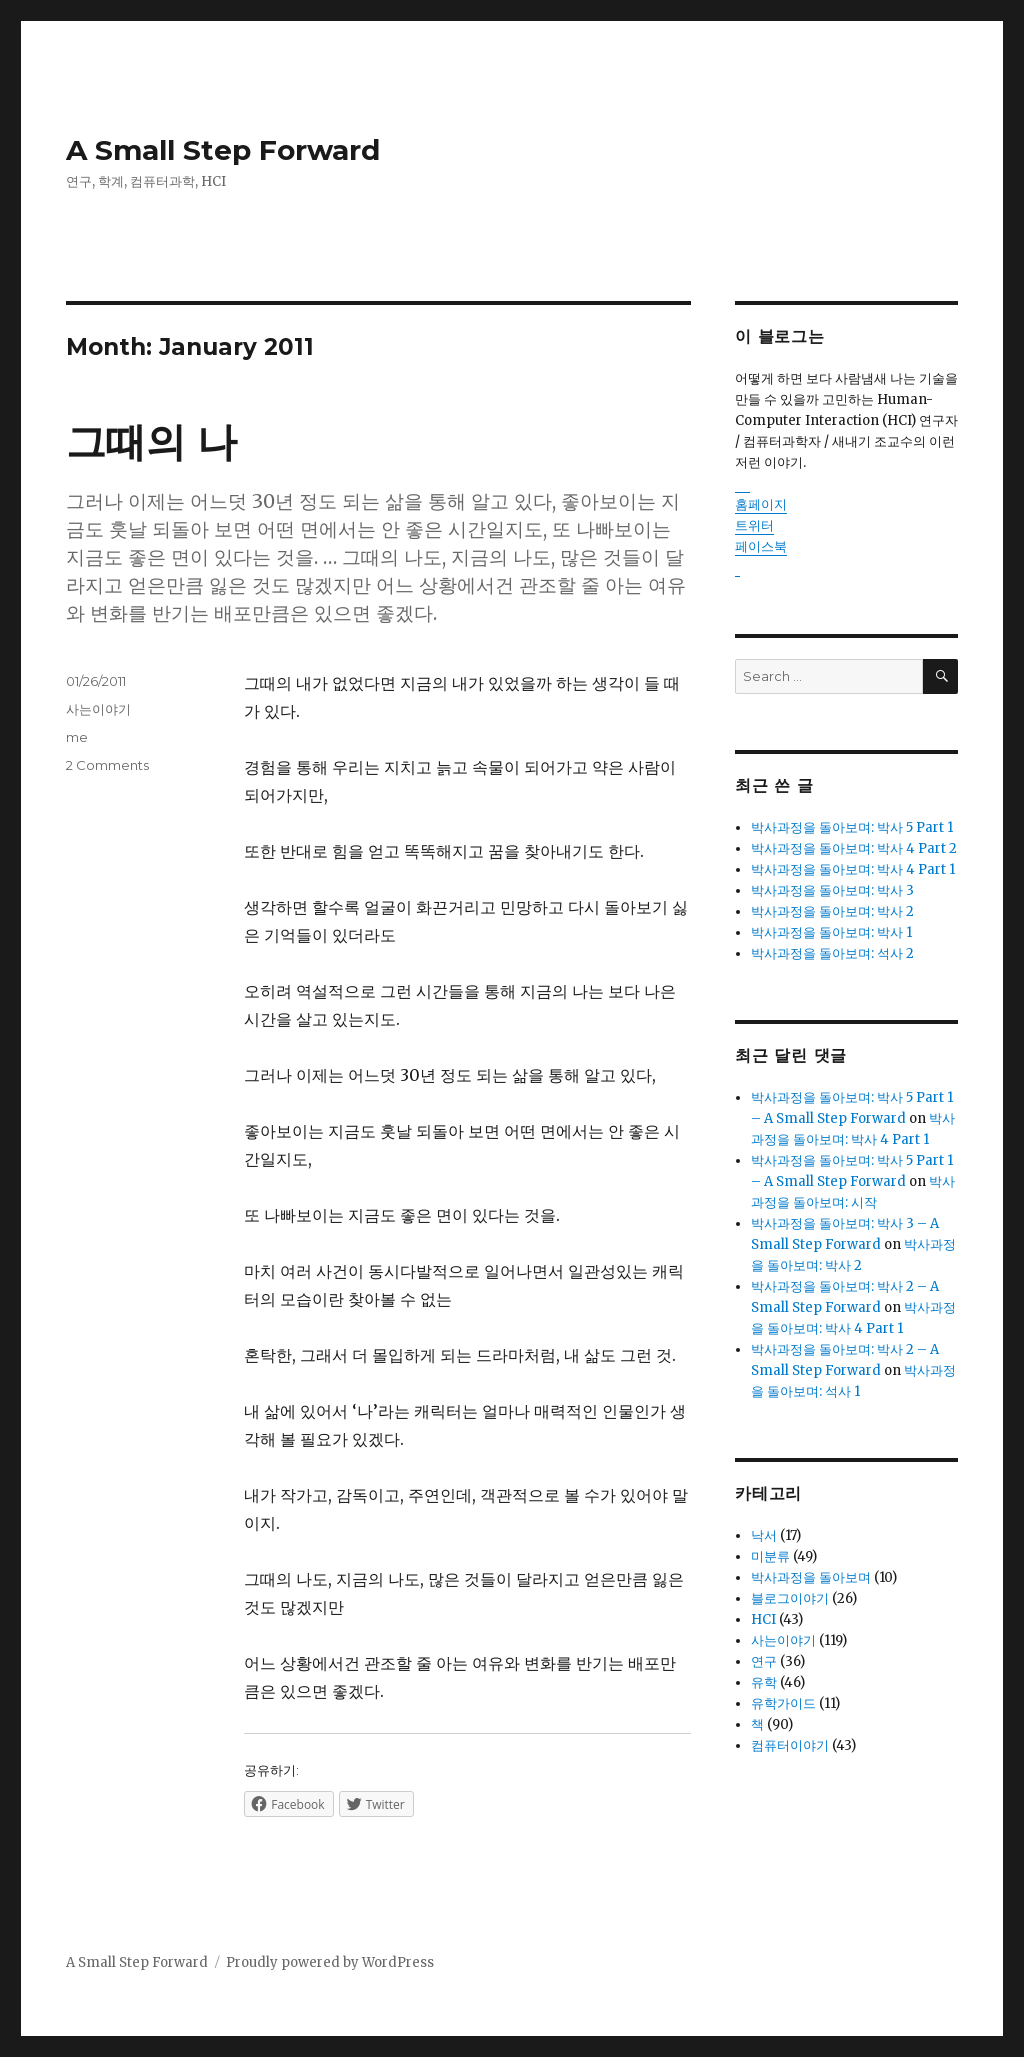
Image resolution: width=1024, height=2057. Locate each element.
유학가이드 (783, 1703)
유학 (764, 1682)
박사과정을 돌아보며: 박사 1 (831, 932)
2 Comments (107, 765)
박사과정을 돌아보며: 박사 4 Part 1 (853, 869)
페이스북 (761, 546)
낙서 (764, 1535)
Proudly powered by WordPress (330, 1962)
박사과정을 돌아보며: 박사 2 (832, 911)
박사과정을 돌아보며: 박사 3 (832, 890)
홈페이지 (761, 504)
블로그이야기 (790, 1598)
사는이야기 (98, 709)
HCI (763, 1619)
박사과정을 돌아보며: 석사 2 (832, 953)
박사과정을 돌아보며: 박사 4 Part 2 (854, 848)
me (77, 737)
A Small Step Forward (223, 150)
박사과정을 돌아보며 (811, 1577)
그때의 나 (151, 441)
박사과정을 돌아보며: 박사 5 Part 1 (852, 827)
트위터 (754, 525)
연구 (764, 1661)
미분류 (770, 1556)
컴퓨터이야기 (790, 1745)
